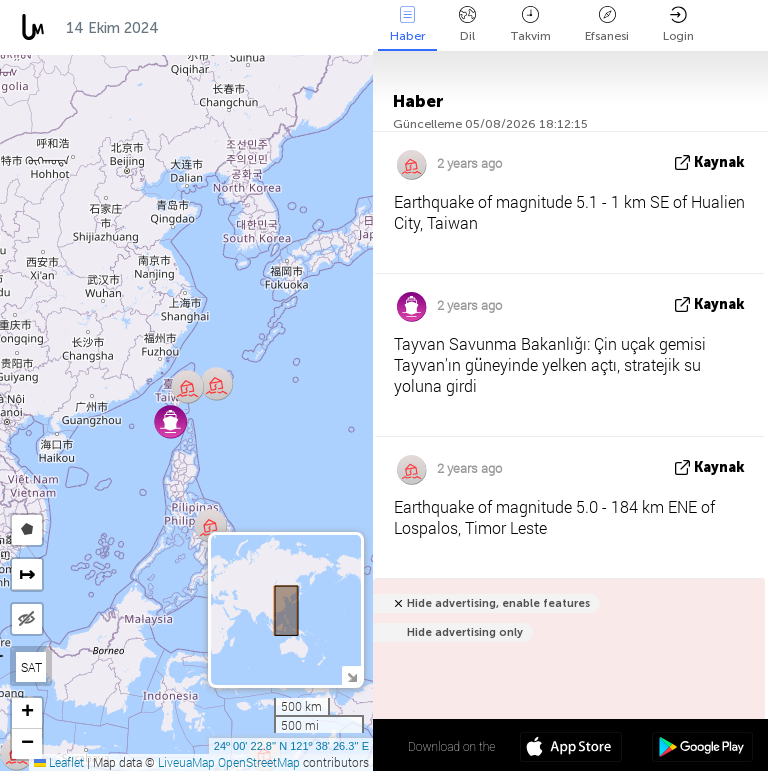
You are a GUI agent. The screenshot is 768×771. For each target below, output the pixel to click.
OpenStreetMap (259, 762)
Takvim (530, 24)
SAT (31, 667)
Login (678, 24)
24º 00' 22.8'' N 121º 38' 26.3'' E (291, 746)
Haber (407, 24)
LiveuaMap (186, 762)
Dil (467, 24)
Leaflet (59, 762)
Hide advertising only (465, 632)
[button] (210, 525)
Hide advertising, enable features (498, 603)
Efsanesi (607, 24)
